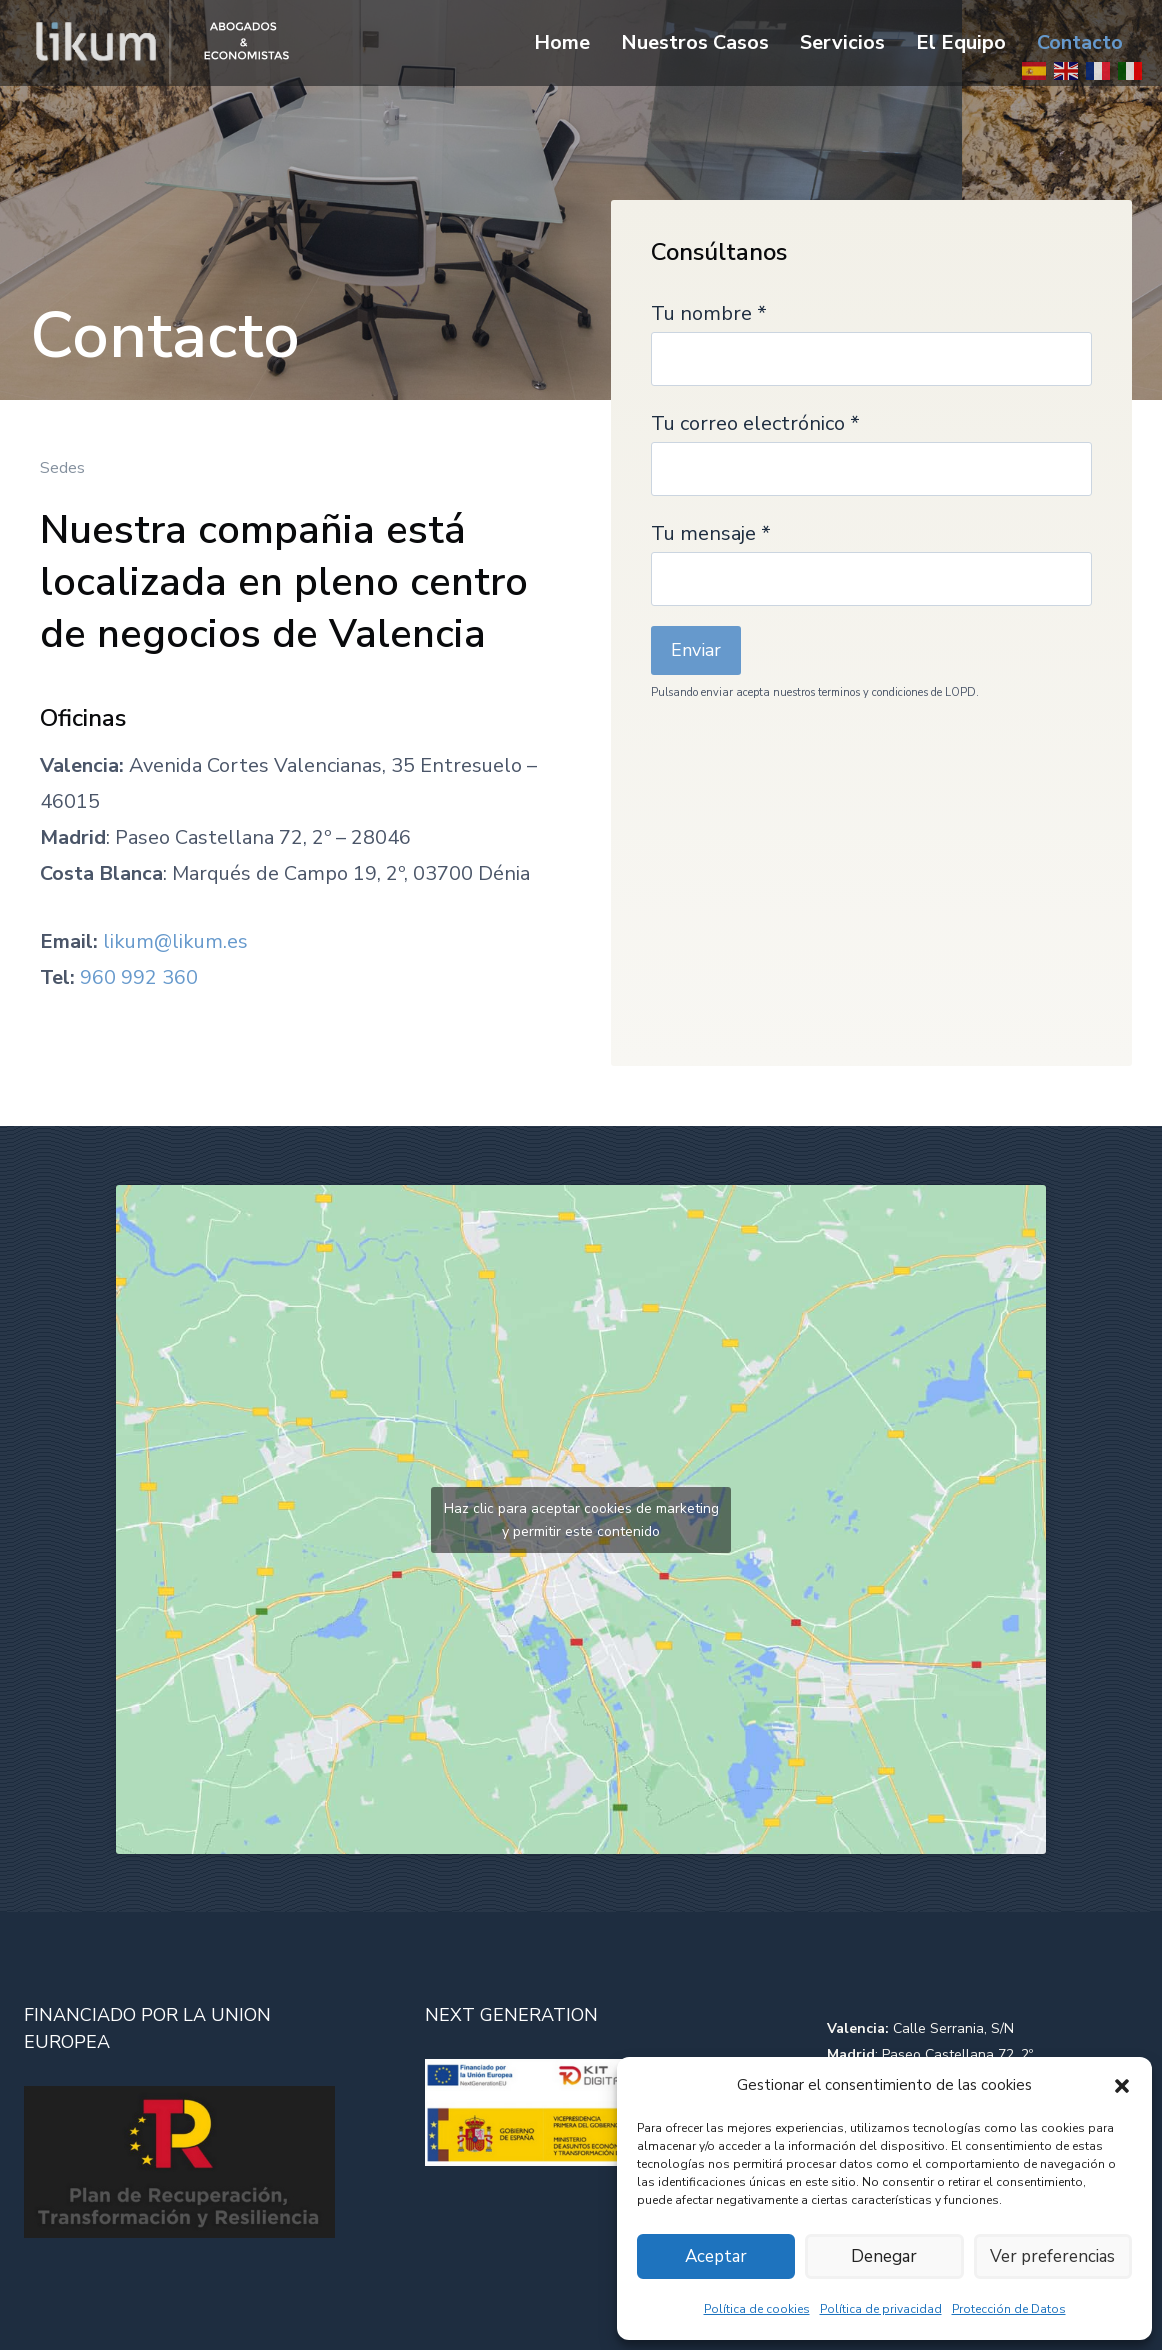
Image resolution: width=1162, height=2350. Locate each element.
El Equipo (961, 42)
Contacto (1080, 42)
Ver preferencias (1052, 2257)
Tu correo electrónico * (871, 446)
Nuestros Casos (695, 42)
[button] (1122, 2086)
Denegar (884, 2257)
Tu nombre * (871, 336)
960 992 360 (139, 977)
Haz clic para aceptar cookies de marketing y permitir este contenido (581, 1520)
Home (562, 42)
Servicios (842, 42)
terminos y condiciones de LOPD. (898, 692)
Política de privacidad (881, 2309)
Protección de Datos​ (1009, 2309)
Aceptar (716, 2257)
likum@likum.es (175, 941)
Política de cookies (757, 2309)
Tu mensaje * (871, 556)
